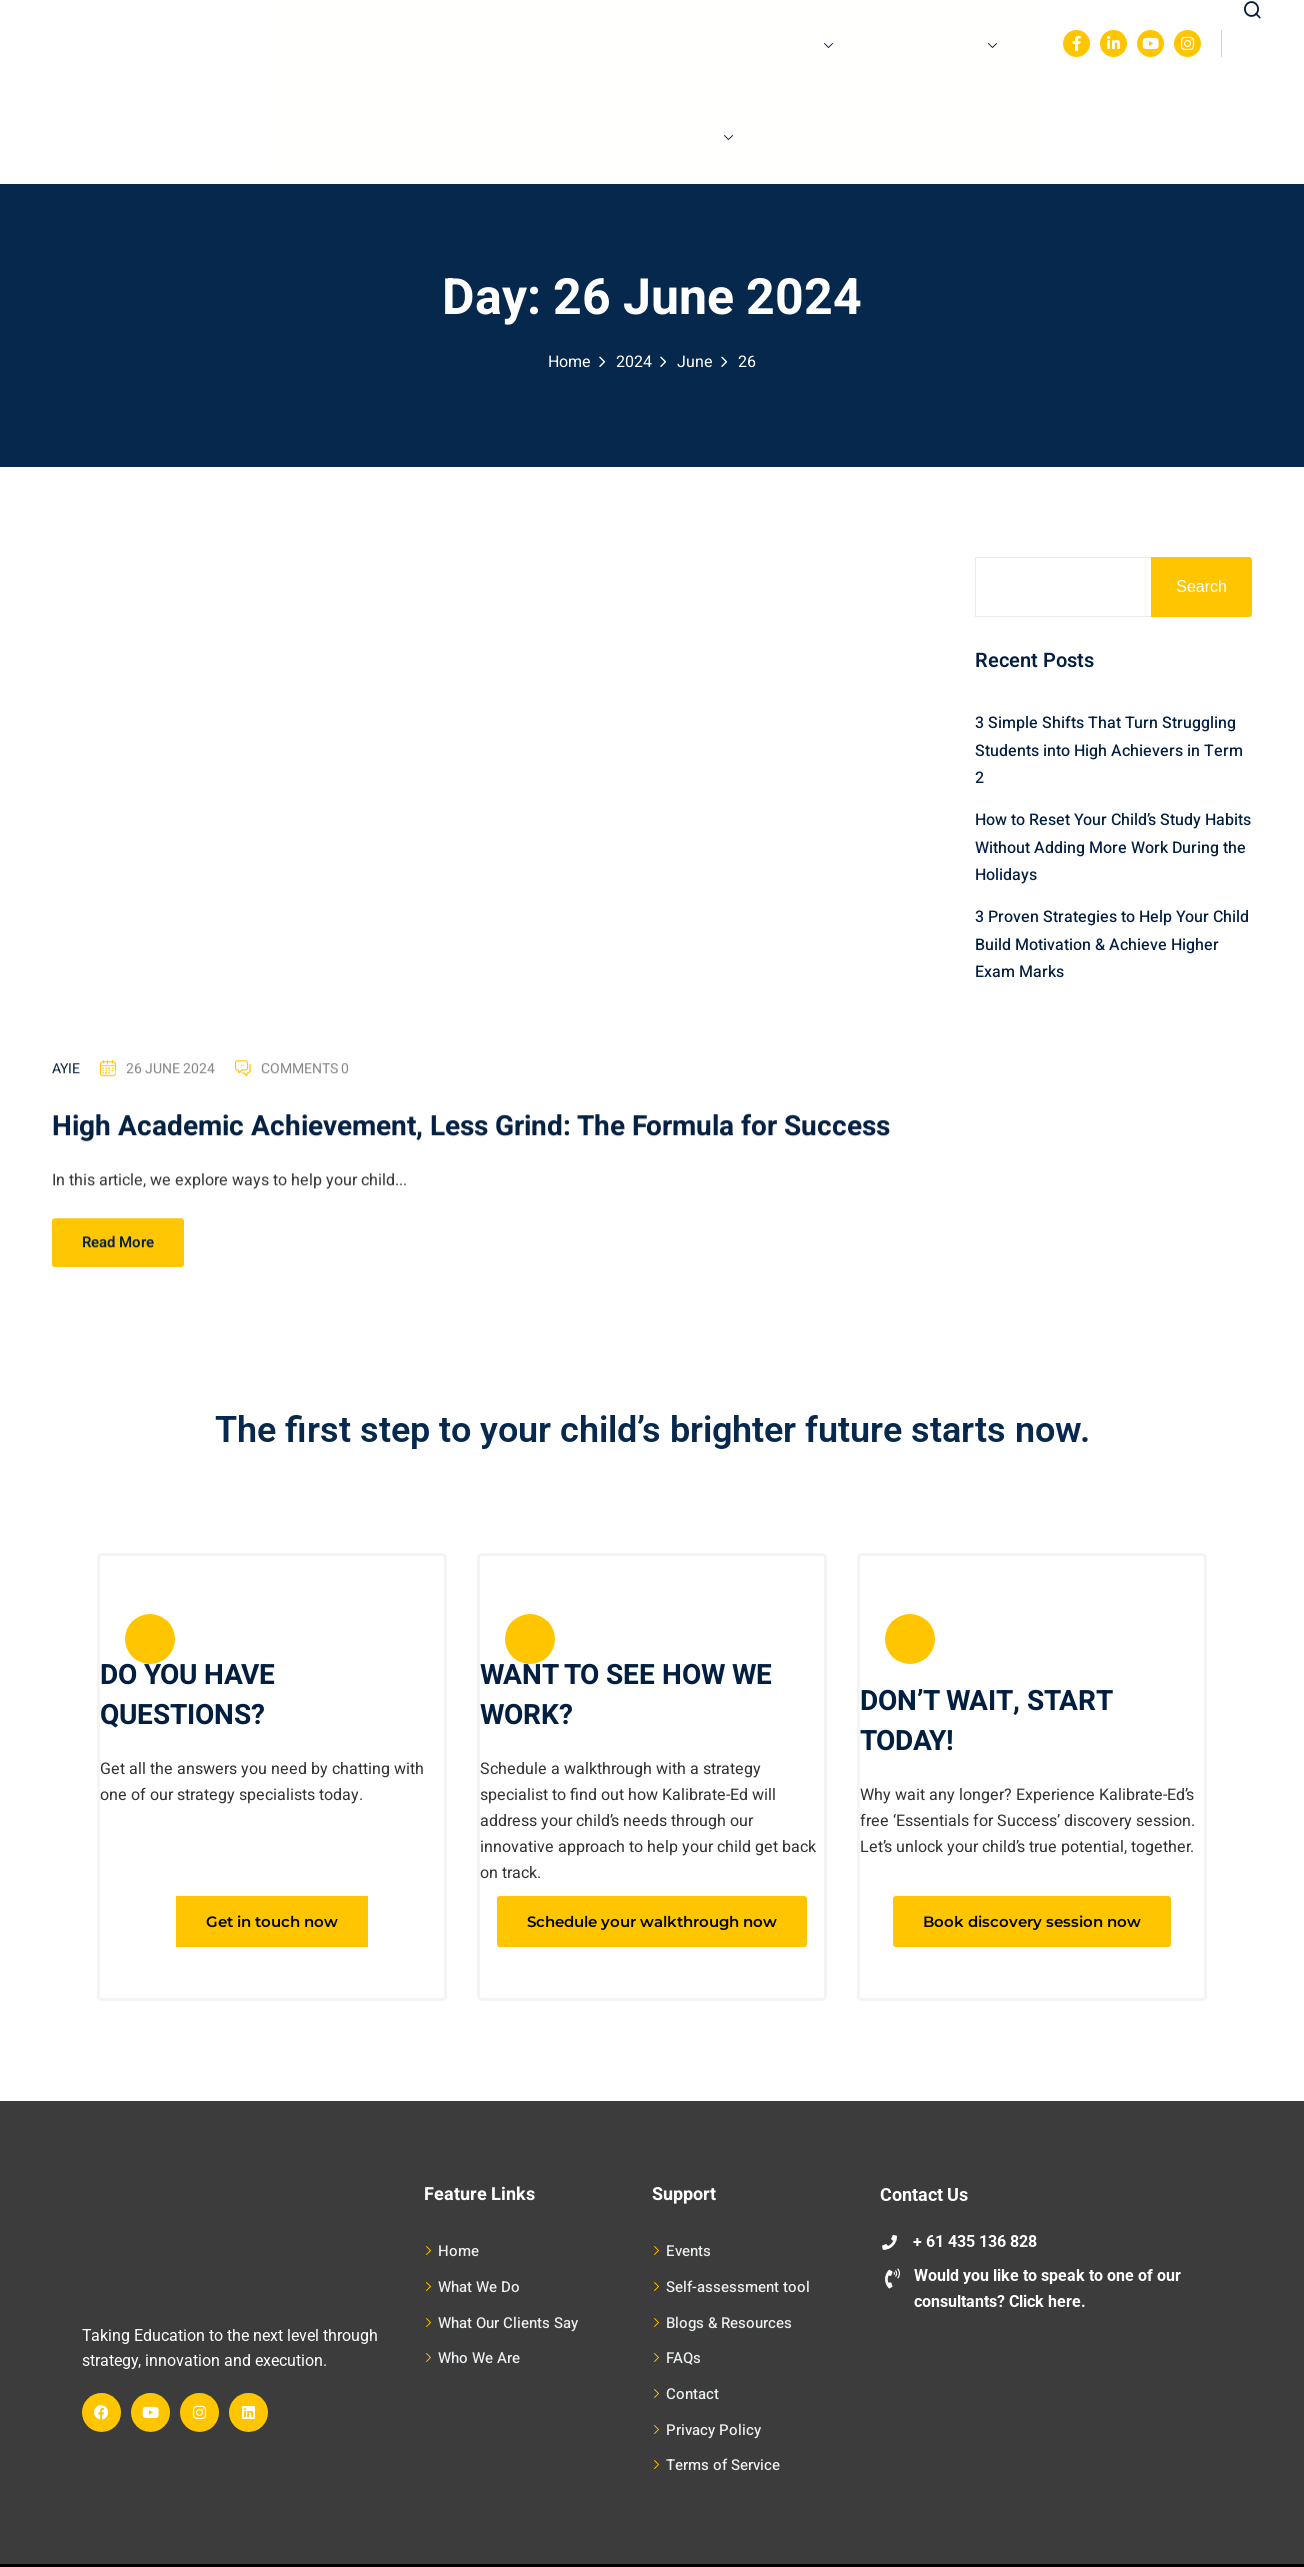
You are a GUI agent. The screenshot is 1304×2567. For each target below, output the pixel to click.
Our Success (628, 46)
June (695, 362)
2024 (634, 362)
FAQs (683, 2358)
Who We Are (479, 2358)
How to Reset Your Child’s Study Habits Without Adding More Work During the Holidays (1113, 847)
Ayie (66, 1071)
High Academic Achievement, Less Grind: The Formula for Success (471, 1129)
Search (1201, 586)
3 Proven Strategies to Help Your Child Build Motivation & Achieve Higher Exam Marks (1112, 944)
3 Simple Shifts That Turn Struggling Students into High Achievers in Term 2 (1109, 750)
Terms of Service (723, 2465)
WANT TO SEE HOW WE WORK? (626, 1695)
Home (355, 46)
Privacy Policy (713, 2430)
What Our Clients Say (508, 2323)
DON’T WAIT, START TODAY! (986, 1721)
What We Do (477, 46)
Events (688, 2251)
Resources (783, 46)
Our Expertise (934, 46)
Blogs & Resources (729, 2323)
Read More (118, 1245)
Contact (692, 2394)
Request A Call (665, 138)
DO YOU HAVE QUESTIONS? (187, 1695)
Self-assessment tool (738, 2287)
